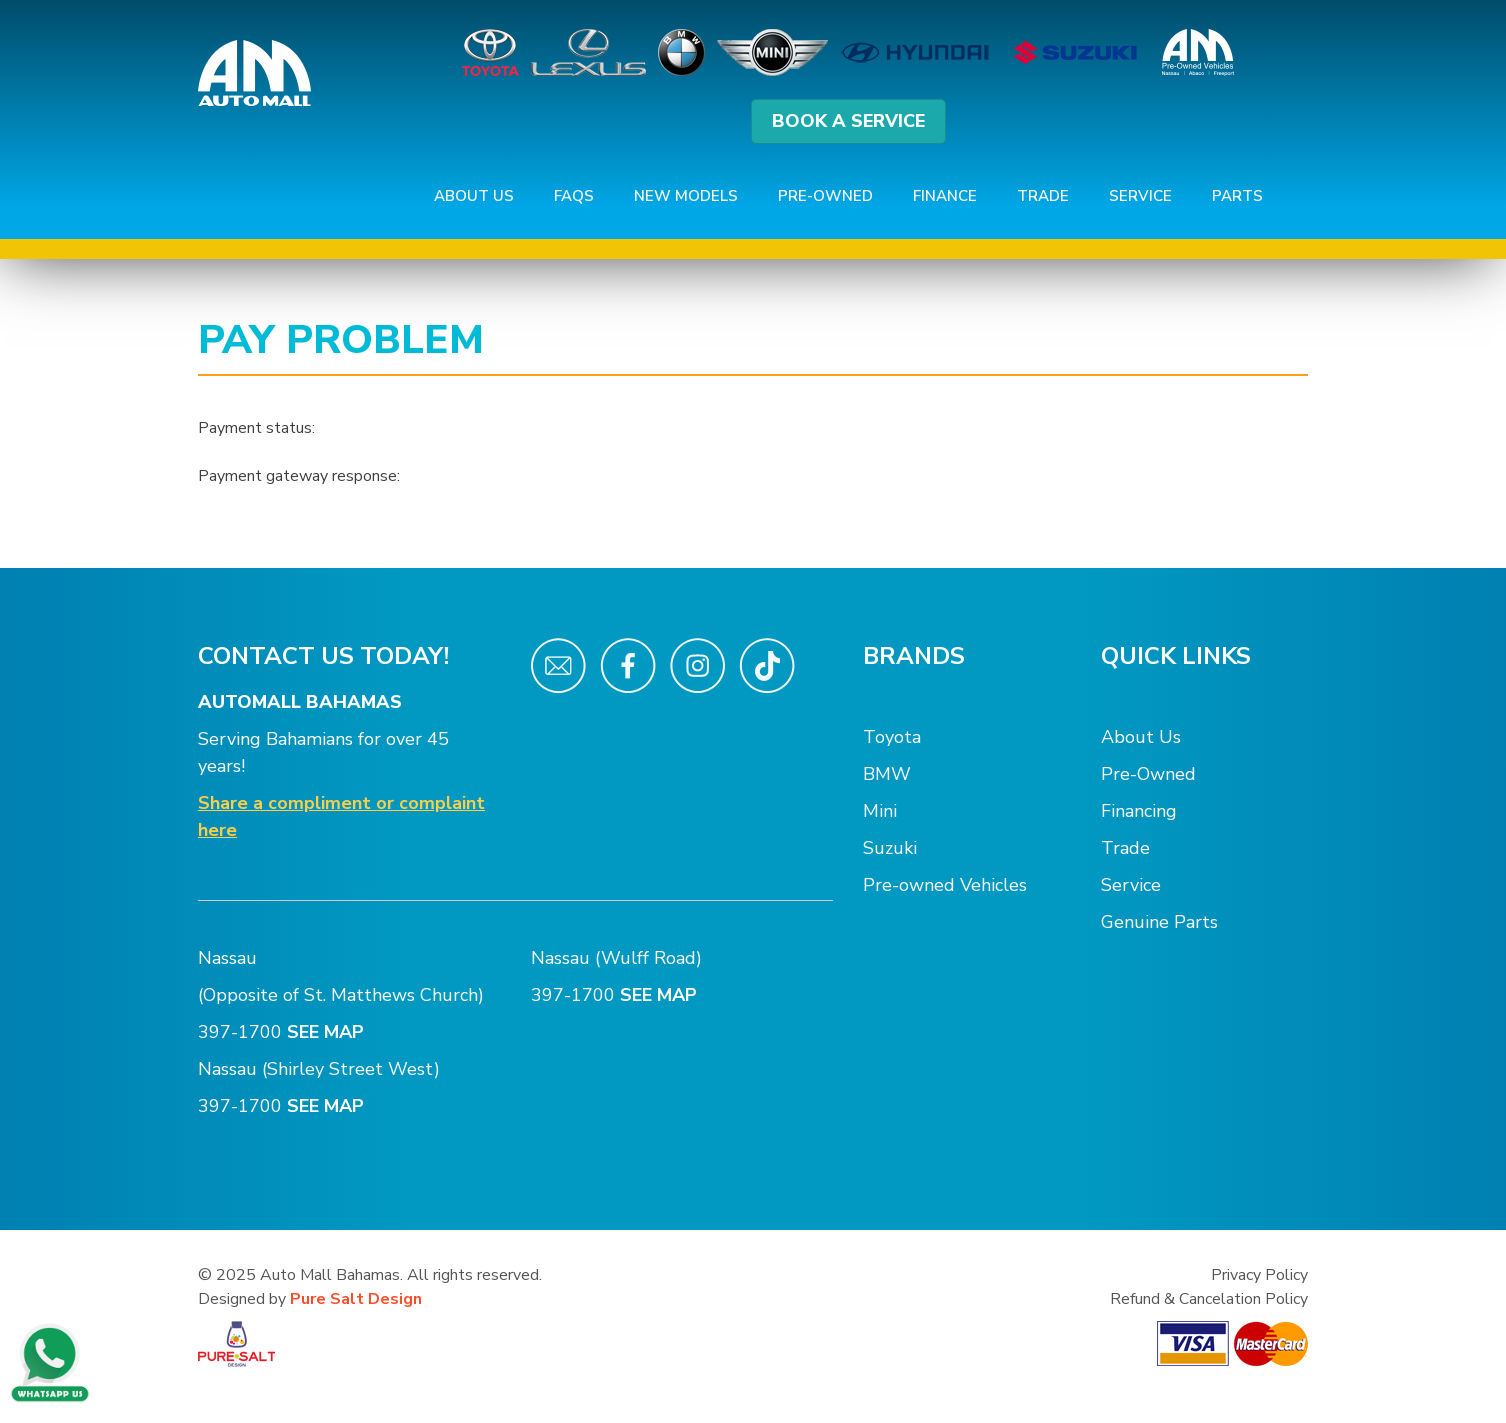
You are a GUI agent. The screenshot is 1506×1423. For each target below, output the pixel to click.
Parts (1237, 196)
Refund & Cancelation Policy (1209, 1299)
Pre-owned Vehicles (945, 885)
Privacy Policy (1259, 1275)
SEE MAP (328, 1032)
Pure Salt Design (356, 1299)
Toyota (892, 737)
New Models (686, 196)
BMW (887, 774)
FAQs (574, 196)
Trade (1043, 196)
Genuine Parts (1159, 922)
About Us (474, 196)
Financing (1139, 811)
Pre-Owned (825, 196)
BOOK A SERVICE (848, 121)
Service (1140, 196)
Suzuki (890, 848)
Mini (880, 811)
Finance (945, 196)
